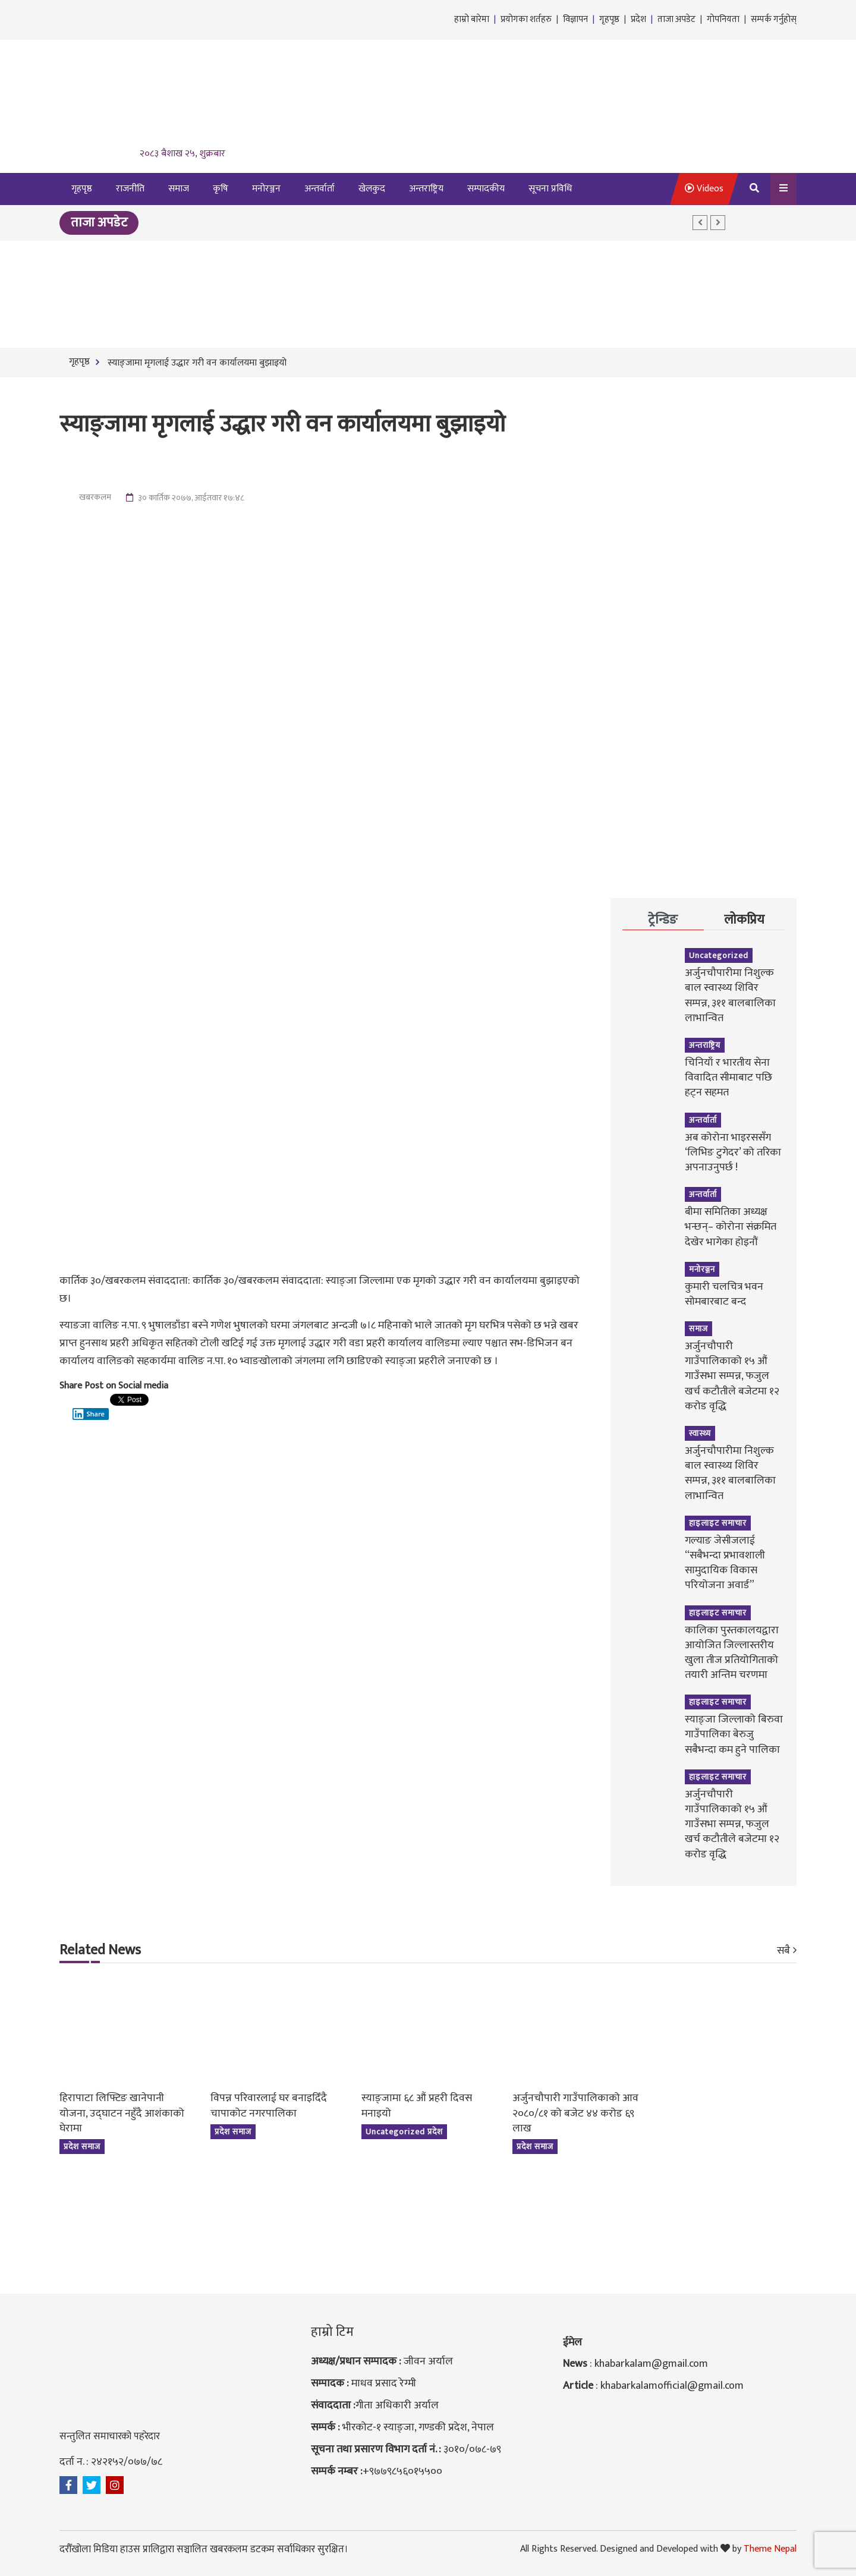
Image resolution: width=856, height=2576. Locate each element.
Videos (704, 189)
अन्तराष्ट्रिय (426, 189)
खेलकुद (371, 189)
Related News (100, 1951)
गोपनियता (723, 19)
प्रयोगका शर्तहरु (526, 19)
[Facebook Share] (66, 1410)
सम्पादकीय (486, 189)
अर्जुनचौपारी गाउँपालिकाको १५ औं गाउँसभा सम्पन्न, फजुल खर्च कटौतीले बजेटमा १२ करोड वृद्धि (732, 1376)
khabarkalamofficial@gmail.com (672, 2386)
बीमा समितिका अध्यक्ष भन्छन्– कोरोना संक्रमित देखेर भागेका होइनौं (730, 1227)
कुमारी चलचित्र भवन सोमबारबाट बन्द (724, 1294)
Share (89, 1414)
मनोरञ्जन (266, 189)
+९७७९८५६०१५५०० (402, 2471)
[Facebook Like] (61, 1410)
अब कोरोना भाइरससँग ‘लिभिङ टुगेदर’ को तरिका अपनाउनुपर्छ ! (733, 1152)
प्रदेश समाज (82, 2146)
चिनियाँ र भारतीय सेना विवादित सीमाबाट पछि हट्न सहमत (728, 1077)
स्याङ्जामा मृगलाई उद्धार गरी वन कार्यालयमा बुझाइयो (196, 363)
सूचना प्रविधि (550, 189)
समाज (178, 189)
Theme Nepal (770, 2549)
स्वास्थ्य (700, 1433)
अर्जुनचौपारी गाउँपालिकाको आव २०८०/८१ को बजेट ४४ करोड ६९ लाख (575, 2113)
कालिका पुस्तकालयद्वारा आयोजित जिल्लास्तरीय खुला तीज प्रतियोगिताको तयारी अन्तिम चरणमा (732, 1652)
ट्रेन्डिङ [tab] (663, 920)
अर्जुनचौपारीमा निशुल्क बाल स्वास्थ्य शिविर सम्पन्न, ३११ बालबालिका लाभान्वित (730, 995)
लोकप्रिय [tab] (744, 920)
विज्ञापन (575, 19)
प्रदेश (638, 19)
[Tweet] (69, 1403)
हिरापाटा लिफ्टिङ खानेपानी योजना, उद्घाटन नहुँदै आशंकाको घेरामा (121, 2113)
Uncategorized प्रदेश (404, 2131)
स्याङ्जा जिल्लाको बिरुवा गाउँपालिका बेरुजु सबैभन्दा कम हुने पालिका (734, 1734)
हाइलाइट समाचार (718, 1523)
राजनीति (130, 189)
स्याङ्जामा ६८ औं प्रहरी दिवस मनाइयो (416, 2105)
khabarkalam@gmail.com (651, 2364)
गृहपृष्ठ (609, 19)
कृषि (220, 189)
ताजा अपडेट (676, 19)
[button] (700, 223)
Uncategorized (718, 955)
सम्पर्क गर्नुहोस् (774, 19)
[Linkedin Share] (91, 1408)
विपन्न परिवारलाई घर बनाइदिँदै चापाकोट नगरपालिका (268, 2105)
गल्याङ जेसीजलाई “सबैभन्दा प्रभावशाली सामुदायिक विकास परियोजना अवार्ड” (725, 1563)
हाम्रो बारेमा (471, 19)
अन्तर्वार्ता (319, 189)
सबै (783, 1951)
